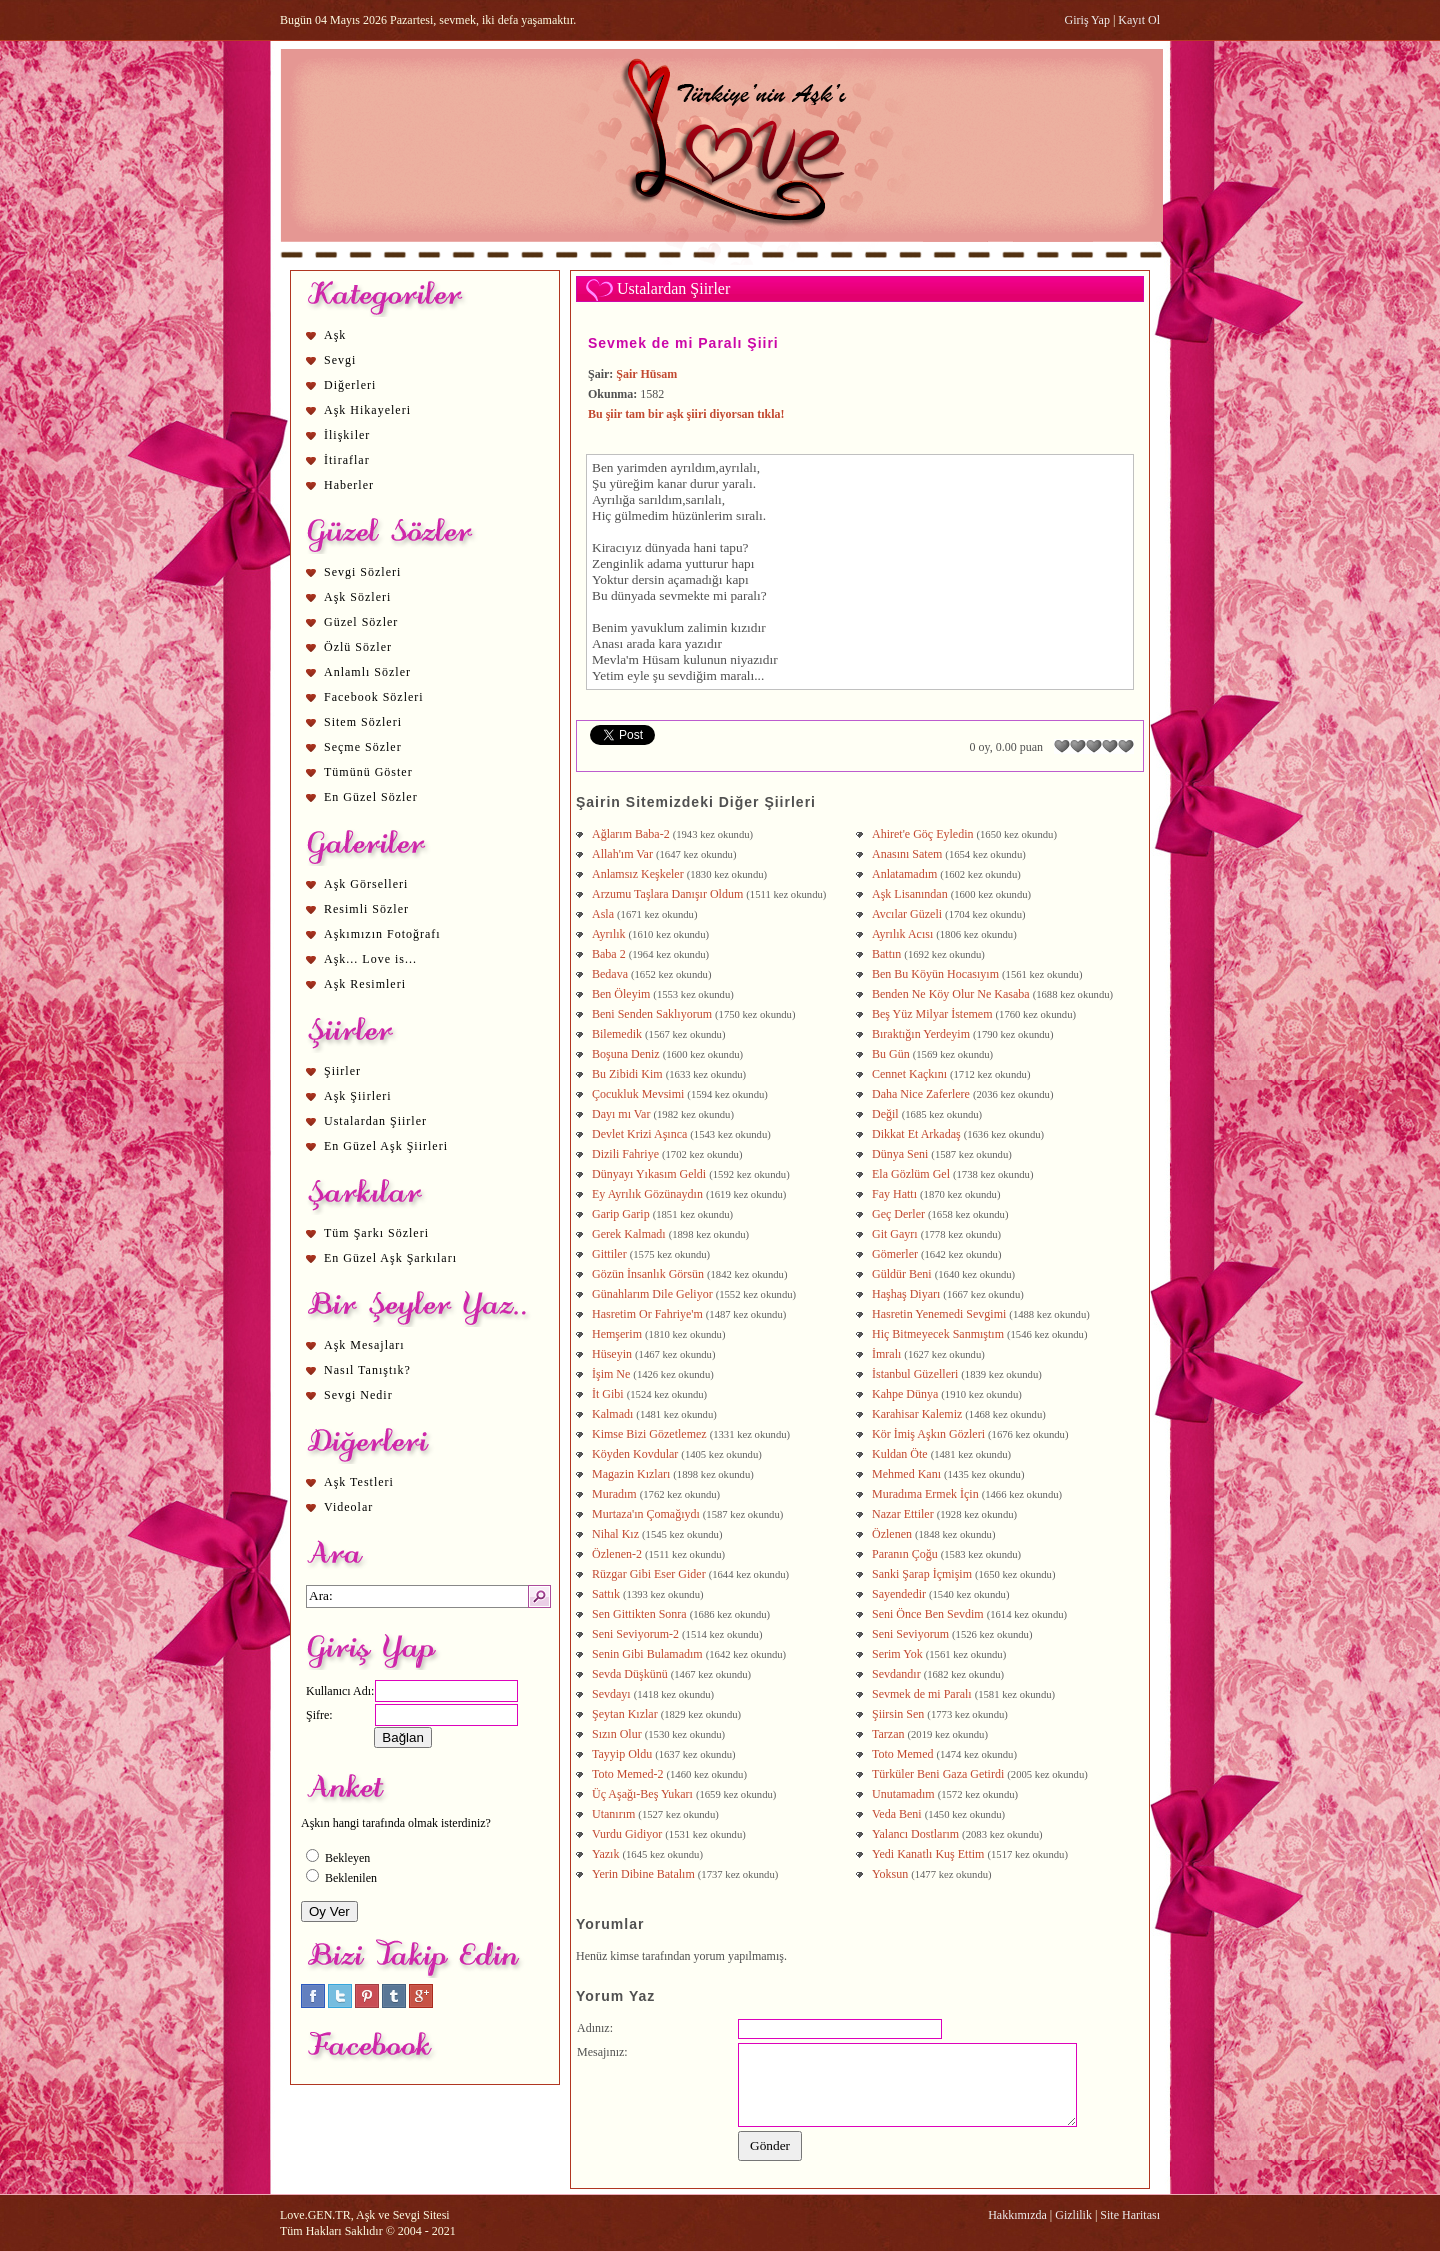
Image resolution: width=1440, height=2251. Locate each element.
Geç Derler (898, 1214)
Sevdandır (896, 1674)
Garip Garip (621, 1214)
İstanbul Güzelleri (915, 1374)
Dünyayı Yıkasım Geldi (649, 1174)
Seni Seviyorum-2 (635, 1634)
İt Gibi (608, 1394)
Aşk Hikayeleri (367, 410)
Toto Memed (902, 1754)
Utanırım (613, 1814)
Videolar (348, 1507)
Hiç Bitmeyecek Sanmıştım (938, 1334)
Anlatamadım (904, 874)
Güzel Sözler (361, 622)
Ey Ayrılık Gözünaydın (647, 1194)
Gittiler (609, 1254)
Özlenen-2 (617, 1554)
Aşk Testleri (359, 1482)
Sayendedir (899, 1594)
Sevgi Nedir (358, 1395)
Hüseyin (612, 1354)
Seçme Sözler (363, 747)
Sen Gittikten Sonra (639, 1614)
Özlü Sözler (358, 647)
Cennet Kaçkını (909, 1074)
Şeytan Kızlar (625, 1714)
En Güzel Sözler (371, 797)
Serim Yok (897, 1654)
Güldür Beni (902, 1274)
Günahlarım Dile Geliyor (652, 1294)
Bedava (610, 974)
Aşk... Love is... (370, 959)
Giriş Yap (1087, 20)
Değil (885, 1114)
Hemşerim (617, 1334)
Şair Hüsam (646, 374)
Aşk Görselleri (366, 884)
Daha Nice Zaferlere (921, 1094)
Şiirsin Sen (898, 1714)
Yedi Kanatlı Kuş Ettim (928, 1854)
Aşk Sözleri (357, 597)
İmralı (886, 1354)
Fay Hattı (894, 1194)
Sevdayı (611, 1694)
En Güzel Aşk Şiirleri (386, 1146)
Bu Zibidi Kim (627, 1074)
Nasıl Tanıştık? (367, 1370)
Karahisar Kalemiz (917, 1414)
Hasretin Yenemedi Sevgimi (939, 1314)
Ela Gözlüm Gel (911, 1174)
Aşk (335, 335)
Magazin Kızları (631, 1474)
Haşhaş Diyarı (906, 1294)
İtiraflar (347, 460)
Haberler (349, 485)
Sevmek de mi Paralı (922, 1694)
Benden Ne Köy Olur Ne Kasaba (951, 994)
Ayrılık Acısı (902, 934)
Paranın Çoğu (905, 1554)
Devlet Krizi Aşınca (639, 1134)
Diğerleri (350, 385)
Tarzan (888, 1734)
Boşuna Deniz (626, 1054)
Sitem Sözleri (363, 722)
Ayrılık (609, 934)
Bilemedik (617, 1034)
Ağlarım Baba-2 (631, 834)
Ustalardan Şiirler (375, 1121)
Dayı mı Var (621, 1114)
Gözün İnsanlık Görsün (648, 1274)
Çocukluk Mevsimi (638, 1094)
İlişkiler (347, 435)
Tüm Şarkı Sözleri (376, 1233)
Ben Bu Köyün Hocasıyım (935, 974)
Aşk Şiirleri (358, 1096)
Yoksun (890, 1874)
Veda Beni (897, 1814)
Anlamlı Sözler (367, 672)
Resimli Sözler (366, 909)
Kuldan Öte (900, 1454)
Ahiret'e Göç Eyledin (922, 834)
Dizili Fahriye (625, 1154)
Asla (603, 914)
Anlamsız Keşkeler (638, 874)
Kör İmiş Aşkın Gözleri (928, 1434)
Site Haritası (1130, 2215)
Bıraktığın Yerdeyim (921, 1034)
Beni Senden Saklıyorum (652, 1014)
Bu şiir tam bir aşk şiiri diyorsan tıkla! (686, 414)
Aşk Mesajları (364, 1345)
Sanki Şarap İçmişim (922, 1574)
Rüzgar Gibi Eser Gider (649, 1574)
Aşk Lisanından (910, 894)
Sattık (606, 1594)
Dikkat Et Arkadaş (916, 1134)
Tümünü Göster (368, 772)
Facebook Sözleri (374, 697)
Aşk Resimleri (365, 984)
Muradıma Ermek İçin (925, 1494)
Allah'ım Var (622, 854)
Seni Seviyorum (910, 1634)
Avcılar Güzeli (907, 914)
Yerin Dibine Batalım (643, 1874)
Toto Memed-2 (627, 1774)
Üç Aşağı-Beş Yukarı (642, 1794)
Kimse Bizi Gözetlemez (649, 1434)
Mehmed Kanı (906, 1474)
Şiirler (342, 1071)
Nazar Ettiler (903, 1514)
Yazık (605, 1854)
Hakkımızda (1017, 2215)
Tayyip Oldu (622, 1754)
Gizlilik (1073, 2215)
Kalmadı (612, 1414)
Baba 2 (609, 954)
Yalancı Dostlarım (915, 1834)
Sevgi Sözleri (362, 572)
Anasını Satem (907, 854)
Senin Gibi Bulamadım (647, 1654)
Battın (886, 954)
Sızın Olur (617, 1734)
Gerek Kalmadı (629, 1234)
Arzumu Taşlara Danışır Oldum (667, 894)
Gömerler (895, 1254)
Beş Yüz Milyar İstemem (932, 1014)
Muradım (614, 1494)
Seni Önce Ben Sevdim (928, 1614)
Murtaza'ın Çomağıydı (646, 1514)
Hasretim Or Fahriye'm (647, 1314)
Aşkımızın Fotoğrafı (382, 934)
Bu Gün (891, 1054)
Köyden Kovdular (635, 1454)
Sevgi (340, 360)
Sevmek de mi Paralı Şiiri (683, 343)
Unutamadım (903, 1794)
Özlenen (892, 1534)
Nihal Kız (615, 1534)
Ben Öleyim (621, 994)
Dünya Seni (900, 1154)
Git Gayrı (895, 1234)
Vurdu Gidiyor (627, 1834)
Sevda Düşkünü (630, 1674)
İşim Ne (611, 1374)
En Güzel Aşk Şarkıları (390, 1258)
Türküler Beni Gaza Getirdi (938, 1774)
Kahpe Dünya (905, 1394)
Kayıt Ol (1139, 20)
